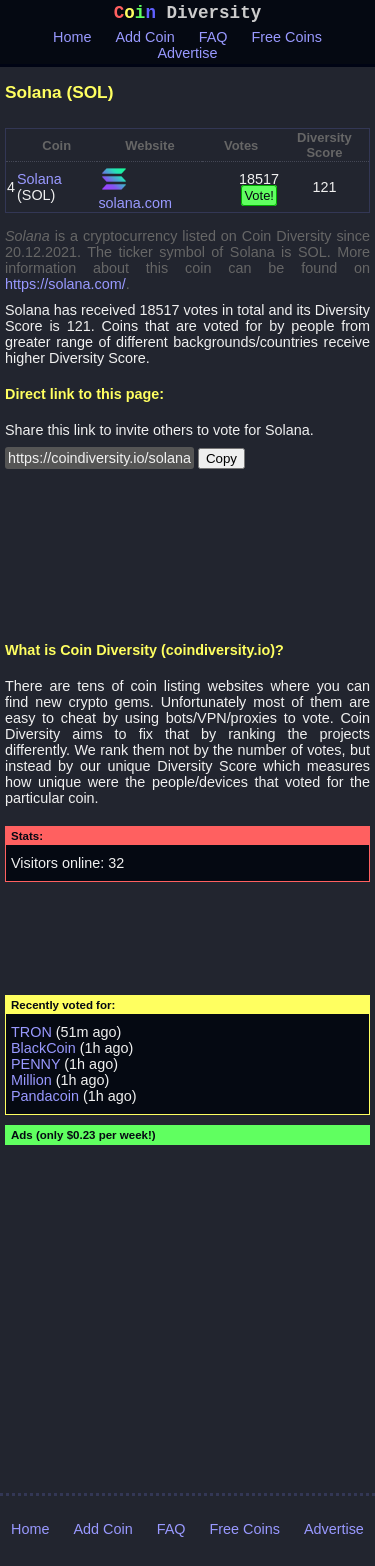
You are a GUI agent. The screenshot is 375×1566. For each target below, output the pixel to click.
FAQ (213, 41)
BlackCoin (43, 1052)
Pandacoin (45, 1100)
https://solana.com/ (65, 288)
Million (31, 1084)
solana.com (135, 207)
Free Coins (287, 41)
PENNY (35, 1068)
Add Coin (145, 41)
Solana (39, 183)
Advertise (188, 57)
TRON (31, 1036)
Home (72, 41)
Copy (221, 462)
